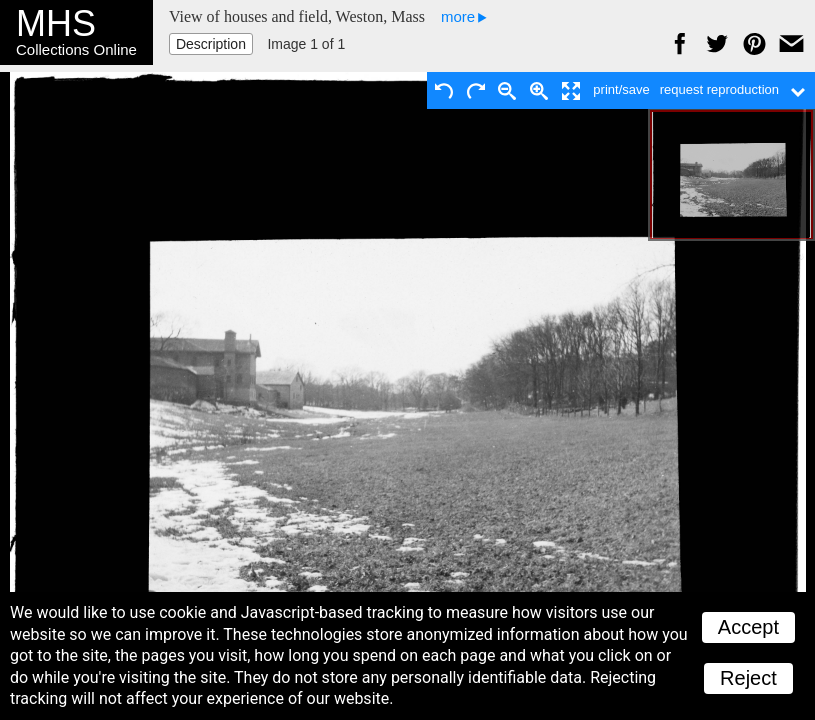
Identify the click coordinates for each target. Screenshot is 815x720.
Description (211, 44)
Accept (748, 627)
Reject (748, 678)
